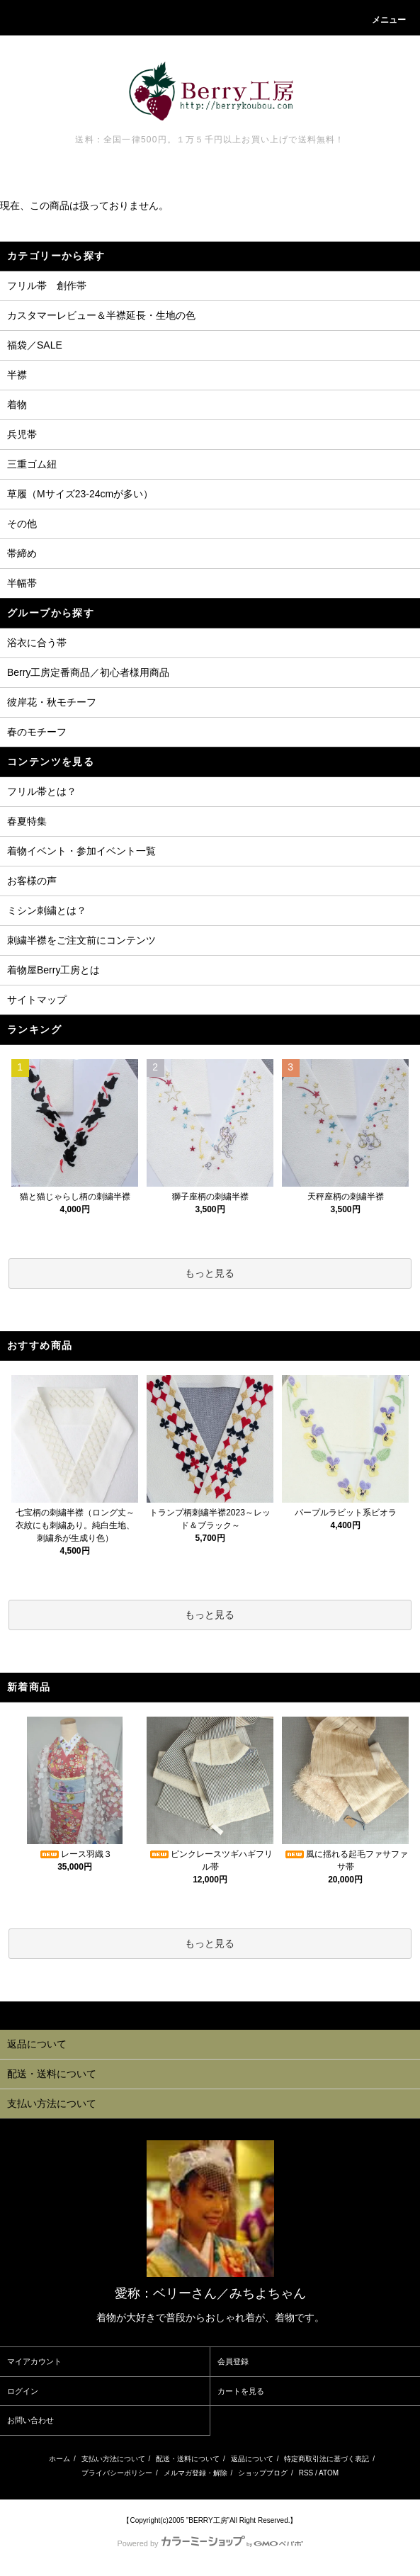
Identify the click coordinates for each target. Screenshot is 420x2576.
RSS (306, 2473)
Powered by (209, 2543)
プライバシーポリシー (116, 2473)
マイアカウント (34, 2361)
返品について (252, 2459)
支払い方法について (113, 2459)
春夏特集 (27, 821)
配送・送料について (188, 2459)
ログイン (22, 2391)
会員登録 (233, 2361)
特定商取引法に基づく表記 (326, 2459)
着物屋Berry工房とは (53, 970)
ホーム (59, 2459)
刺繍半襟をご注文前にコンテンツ (81, 940)
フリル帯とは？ (41, 791)
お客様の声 (32, 880)
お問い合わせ (30, 2420)
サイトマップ (37, 999)
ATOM (329, 2473)
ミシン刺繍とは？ (46, 910)
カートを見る (240, 2391)
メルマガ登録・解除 (195, 2473)
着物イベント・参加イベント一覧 (81, 851)
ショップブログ (263, 2473)
